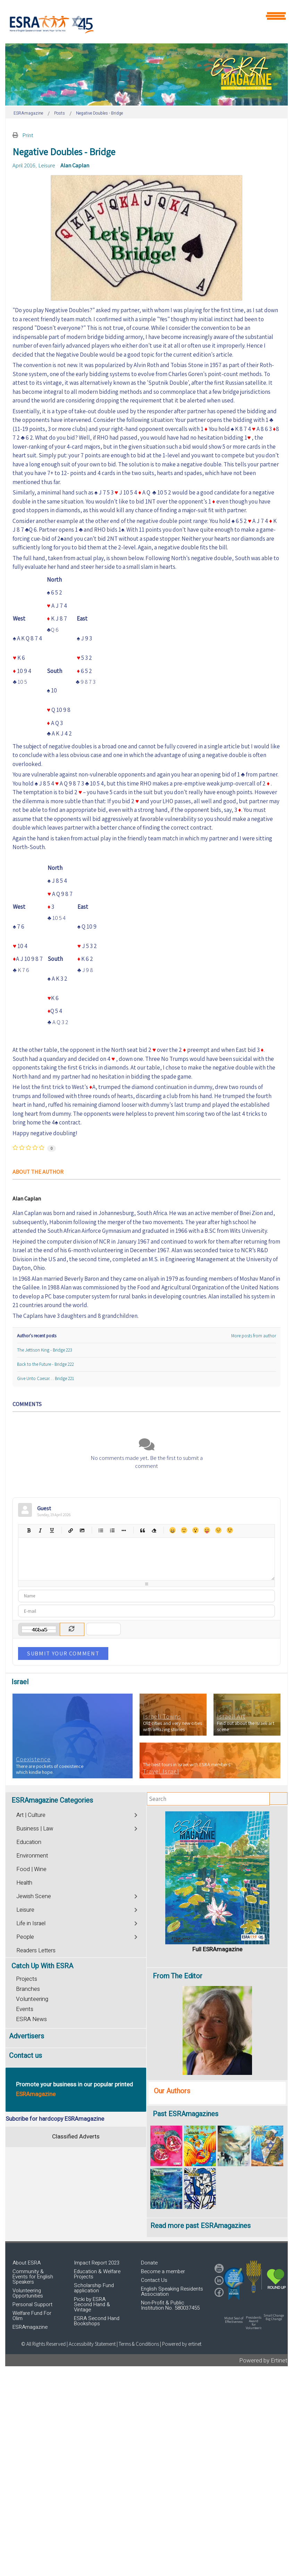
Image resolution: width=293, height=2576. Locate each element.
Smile (183, 1530)
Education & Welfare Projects (97, 2274)
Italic (40, 1530)
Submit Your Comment (63, 1653)
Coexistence (33, 1759)
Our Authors (172, 2091)
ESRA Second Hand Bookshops (96, 2321)
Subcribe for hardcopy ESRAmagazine (55, 2118)
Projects (26, 1979)
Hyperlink (70, 1530)
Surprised (195, 1530)
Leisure (46, 165)
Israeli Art (231, 1716)
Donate (149, 2263)
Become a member (163, 2271)
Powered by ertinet (181, 2344)
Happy (172, 1530)
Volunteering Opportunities (27, 2293)
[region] (146, 74)
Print (27, 135)
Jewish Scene (33, 1896)
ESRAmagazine (30, 2327)
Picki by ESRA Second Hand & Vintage (92, 2304)
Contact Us (154, 2280)
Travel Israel (161, 1771)
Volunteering (32, 1999)
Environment (32, 1856)
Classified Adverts (76, 2136)
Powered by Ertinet (263, 2360)
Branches (28, 1989)
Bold (28, 1530)
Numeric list (112, 1530)
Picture (81, 1530)
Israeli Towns (162, 1716)
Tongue (206, 1530)
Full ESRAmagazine (217, 1949)
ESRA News (31, 2019)
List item (123, 1530)
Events (24, 2009)
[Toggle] (136, 1814)
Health (24, 1883)
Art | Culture (30, 1815)
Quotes (142, 1530)
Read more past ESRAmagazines (200, 2226)
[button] (234, 2283)
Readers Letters (36, 1950)
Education (28, 1842)
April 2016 (23, 165)
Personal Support (32, 2304)
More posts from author (253, 1336)
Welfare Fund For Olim (31, 2315)
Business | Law (34, 1829)
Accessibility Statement (93, 2344)
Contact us (25, 2056)
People (25, 1937)
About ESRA (26, 2263)
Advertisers (26, 2036)
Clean (153, 1530)
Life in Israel (30, 1923)
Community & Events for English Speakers (32, 2277)
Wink (229, 1530)
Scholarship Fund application (94, 2288)
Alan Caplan (74, 165)
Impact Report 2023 (96, 2263)
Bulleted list (100, 1530)
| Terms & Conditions (138, 2344)
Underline (51, 1530)
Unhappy (218, 1530)
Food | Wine (31, 1869)
